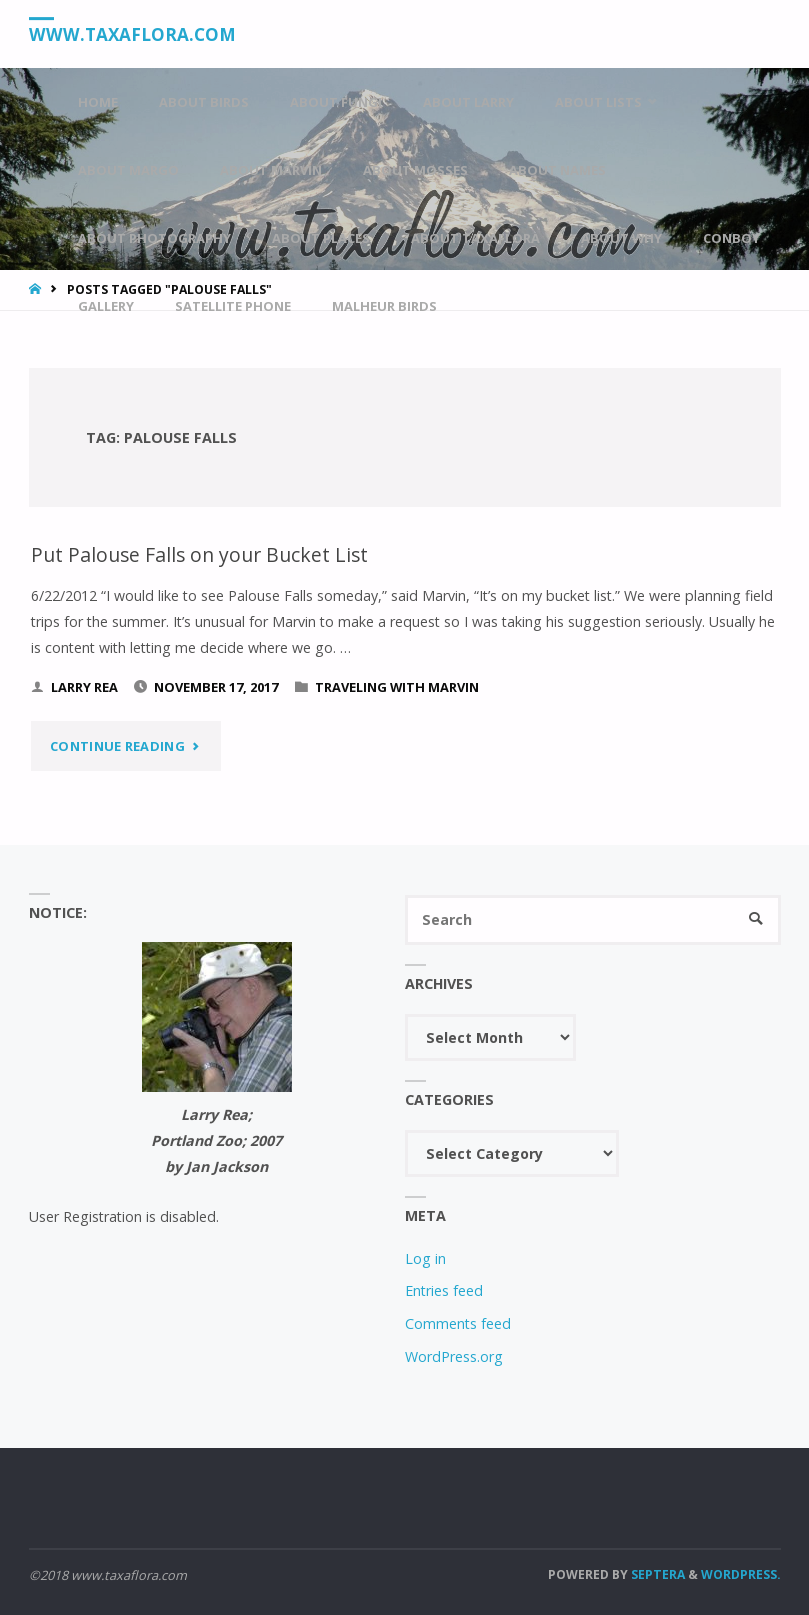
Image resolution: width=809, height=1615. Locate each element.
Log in (425, 1258)
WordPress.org (454, 1356)
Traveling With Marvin (397, 687)
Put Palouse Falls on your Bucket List (199, 554)
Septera (656, 1574)
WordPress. (741, 1574)
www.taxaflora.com (132, 34)
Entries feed (444, 1290)
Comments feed (458, 1323)
